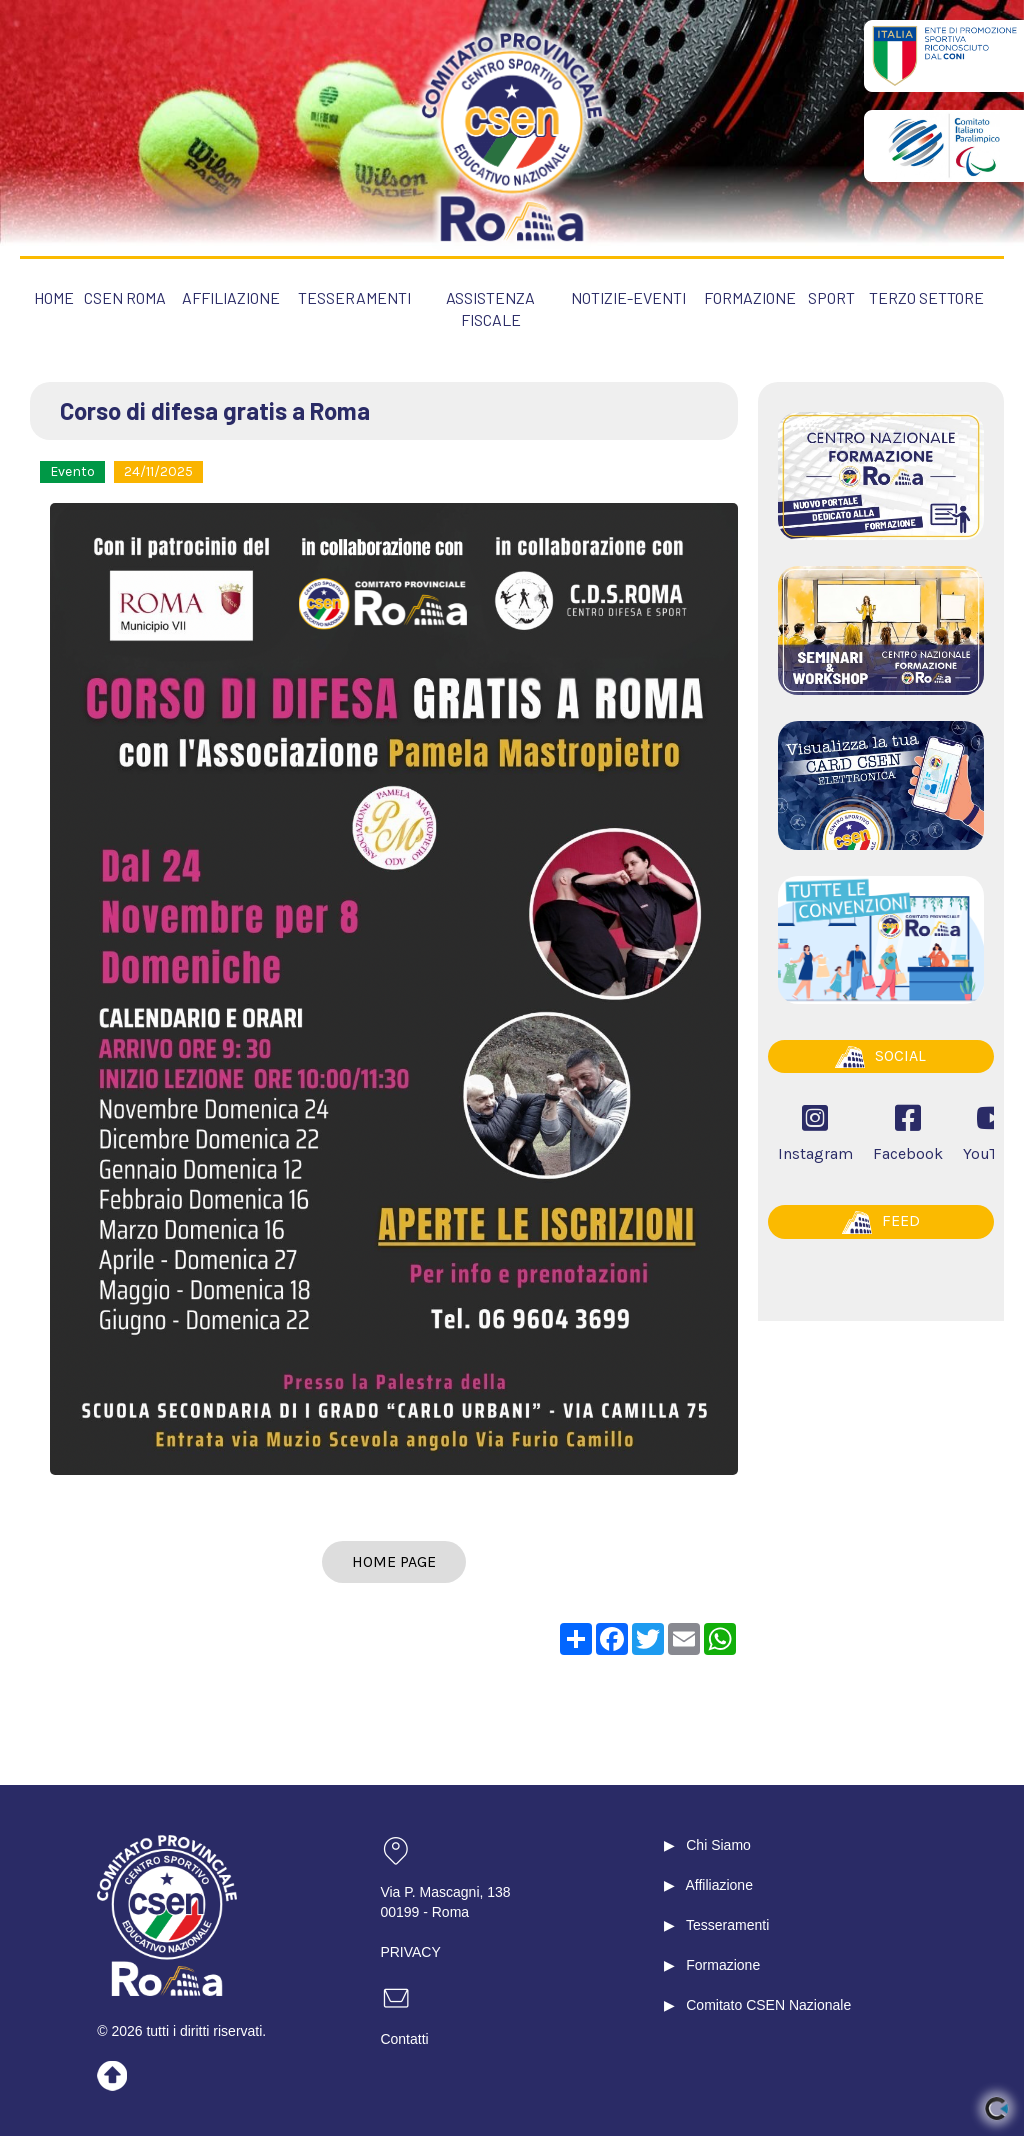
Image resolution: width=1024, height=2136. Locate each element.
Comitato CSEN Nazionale (768, 2005)
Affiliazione (718, 1885)
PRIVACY (410, 1952)
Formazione (723, 1965)
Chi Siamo (718, 1845)
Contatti (404, 2039)
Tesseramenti (727, 1925)
